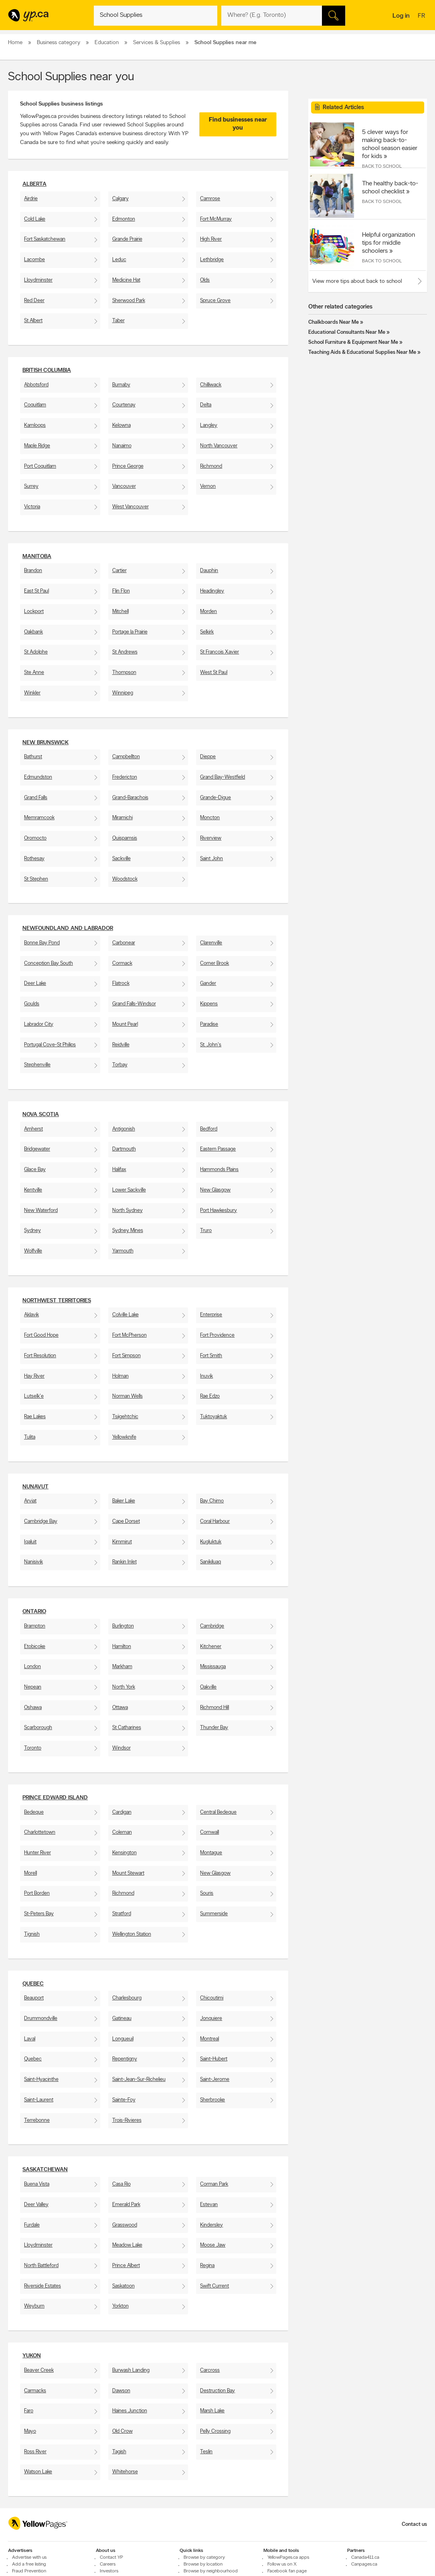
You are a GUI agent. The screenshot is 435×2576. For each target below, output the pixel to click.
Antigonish (123, 1129)
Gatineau (122, 2018)
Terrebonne (37, 2120)
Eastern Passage (218, 1149)
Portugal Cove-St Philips (50, 1044)
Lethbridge (212, 259)
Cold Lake (34, 219)
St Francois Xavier (219, 652)
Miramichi (122, 817)
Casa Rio (121, 2184)
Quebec (33, 1984)
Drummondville (40, 2018)
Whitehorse (125, 2472)
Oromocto (35, 838)
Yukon (31, 2356)
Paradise (209, 1024)
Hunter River (37, 1852)
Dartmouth (124, 1149)
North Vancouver (218, 446)
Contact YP (111, 2557)
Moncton (210, 817)
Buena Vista (36, 2184)
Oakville (208, 1687)
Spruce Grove (215, 300)
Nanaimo (122, 446)
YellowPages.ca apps (288, 2557)
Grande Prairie (127, 239)
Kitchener (210, 1646)
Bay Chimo (212, 1501)
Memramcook (39, 817)
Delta (205, 405)
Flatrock (120, 983)
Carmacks (35, 2390)
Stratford (121, 1913)
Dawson (121, 2390)
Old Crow (122, 2431)
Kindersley (211, 2225)
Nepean (32, 1687)
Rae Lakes (35, 1416)
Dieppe (208, 756)
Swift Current (214, 2286)
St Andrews (125, 652)
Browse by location (203, 2564)
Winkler (32, 693)
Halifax (119, 1169)
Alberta (34, 184)
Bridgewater (37, 1149)
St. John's (210, 1044)
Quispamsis (124, 838)
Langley (208, 425)
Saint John (211, 858)
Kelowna (121, 425)
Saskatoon (123, 2286)
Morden (208, 611)
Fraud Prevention (29, 2571)
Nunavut (35, 1487)
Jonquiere (211, 2018)
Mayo (30, 2431)
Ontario (34, 1612)
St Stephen (36, 879)
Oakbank (33, 632)
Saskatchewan (45, 2170)
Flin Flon (121, 591)
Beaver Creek (39, 2370)
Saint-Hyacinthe (41, 2079)
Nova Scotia (40, 1115)
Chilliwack (210, 385)
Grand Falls (35, 797)
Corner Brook (214, 963)
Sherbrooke (212, 2100)
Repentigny (124, 2059)
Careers (107, 2564)
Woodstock (125, 879)
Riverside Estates (42, 2286)
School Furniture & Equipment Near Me (353, 342)
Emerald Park (126, 2204)
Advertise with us (29, 2557)
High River (211, 239)
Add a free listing (29, 2564)
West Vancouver (130, 507)
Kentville (33, 1190)
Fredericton (124, 777)
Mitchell (120, 611)
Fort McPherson (129, 1335)
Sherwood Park (128, 300)
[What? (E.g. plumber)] (156, 16)
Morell (30, 1873)
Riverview (210, 838)
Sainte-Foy (124, 2100)
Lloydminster (38, 280)
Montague (211, 1852)
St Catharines (126, 1727)
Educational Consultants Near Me (346, 332)
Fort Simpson (126, 1355)
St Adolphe (36, 652)
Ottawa (120, 1707)
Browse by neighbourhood (211, 2571)
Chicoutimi (211, 1998)
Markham (122, 1666)
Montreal (209, 2039)
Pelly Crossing (215, 2431)
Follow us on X (282, 2564)
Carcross (210, 2370)
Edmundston (38, 777)
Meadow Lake (127, 2245)
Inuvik (206, 1376)
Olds (205, 280)
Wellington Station (131, 1934)
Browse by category (204, 2557)
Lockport (34, 611)
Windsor (121, 1748)
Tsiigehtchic (125, 1416)
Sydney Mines (127, 1230)
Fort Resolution (40, 1355)
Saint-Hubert (213, 2059)
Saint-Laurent (38, 2100)
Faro (28, 2411)
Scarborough (38, 1727)
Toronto (32, 1748)
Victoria (32, 507)
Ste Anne (34, 672)
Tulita (29, 1437)
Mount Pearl (125, 1024)
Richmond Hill (214, 1707)
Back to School (382, 166)
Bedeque (34, 1812)
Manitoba (36, 557)
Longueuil (123, 2039)
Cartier (119, 570)
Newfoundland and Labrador (67, 929)
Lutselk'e (34, 1396)
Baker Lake (123, 1501)
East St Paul (36, 591)
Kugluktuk (210, 1542)
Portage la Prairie (130, 632)
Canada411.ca (365, 2557)
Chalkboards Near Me (333, 322)
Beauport (34, 1998)
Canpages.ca (364, 2564)
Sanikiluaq (210, 1562)
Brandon (33, 570)
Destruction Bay (217, 2390)
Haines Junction (129, 2411)
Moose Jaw (212, 2245)
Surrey (31, 486)
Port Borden (37, 1893)
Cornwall (209, 1832)
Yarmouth (123, 1251)
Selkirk (207, 632)
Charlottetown (39, 1832)
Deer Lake (35, 983)
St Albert (33, 320)
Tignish (32, 1934)
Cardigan (122, 1812)
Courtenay (124, 405)
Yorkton (120, 2306)
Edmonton (123, 219)
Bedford (208, 1129)
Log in (401, 16)
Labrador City (38, 1024)
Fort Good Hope (41, 1335)
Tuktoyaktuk (213, 1416)
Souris (206, 1893)
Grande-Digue (215, 797)
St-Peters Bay (39, 1913)
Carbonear (123, 943)
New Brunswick (45, 743)
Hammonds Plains (219, 1169)
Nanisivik (33, 1562)
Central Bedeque (218, 1812)
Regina (207, 2265)
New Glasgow (215, 1190)
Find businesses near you (238, 124)
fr (422, 16)
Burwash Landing (131, 2370)
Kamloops (35, 425)
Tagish (119, 2451)
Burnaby (121, 385)
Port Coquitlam (40, 466)
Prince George (128, 466)
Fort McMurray (216, 219)
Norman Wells (127, 1396)
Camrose (210, 198)
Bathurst (33, 756)
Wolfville (33, 1251)
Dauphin (209, 570)
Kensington (124, 1852)
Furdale (32, 2225)
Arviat (30, 1501)
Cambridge (212, 1626)
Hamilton (121, 1646)
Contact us (414, 2524)
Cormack (122, 963)
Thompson (124, 672)
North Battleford (41, 2265)
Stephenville (37, 1065)
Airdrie (31, 198)
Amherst (33, 1129)
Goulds (31, 1004)
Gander (208, 983)
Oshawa (33, 1707)
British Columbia (46, 370)
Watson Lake (38, 2472)
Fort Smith (211, 1355)
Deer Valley (36, 2204)
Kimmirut (122, 1542)
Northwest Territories (56, 1301)
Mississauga (213, 1666)
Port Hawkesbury (218, 1210)
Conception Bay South (48, 963)
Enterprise (211, 1314)
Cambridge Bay (40, 1521)
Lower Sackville (129, 1190)
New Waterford (41, 1210)
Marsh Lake (212, 2411)
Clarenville (211, 943)
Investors (109, 2571)
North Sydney (127, 1210)
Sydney (32, 1230)
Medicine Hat (126, 280)
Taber (118, 320)
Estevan (209, 2204)
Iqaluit (30, 1542)
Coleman (122, 1832)
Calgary (120, 198)
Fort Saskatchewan (44, 239)
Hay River (34, 1376)
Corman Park (214, 2184)
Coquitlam (35, 405)
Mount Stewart (128, 1873)
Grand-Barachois (130, 797)
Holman (120, 1376)
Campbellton (126, 756)
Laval (29, 2039)
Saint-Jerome (214, 2079)
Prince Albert (126, 2265)
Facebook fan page (287, 2571)
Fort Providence (217, 1335)
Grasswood (124, 2225)
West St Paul (213, 672)
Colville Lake (125, 1314)
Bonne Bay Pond (42, 943)
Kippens (209, 1004)
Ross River (35, 2451)
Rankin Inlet (124, 1562)
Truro (206, 1230)
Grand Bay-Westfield (222, 777)
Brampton (34, 1626)
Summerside (214, 1913)
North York (123, 1687)
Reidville (120, 1044)
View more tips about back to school (357, 281)
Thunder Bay (214, 1727)
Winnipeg (122, 693)
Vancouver (124, 486)
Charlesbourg (127, 1998)
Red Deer (34, 300)
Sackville (121, 858)
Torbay (119, 1065)
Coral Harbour (215, 1521)
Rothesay (34, 858)
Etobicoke (34, 1646)
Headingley (212, 591)
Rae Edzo (210, 1396)
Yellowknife (124, 1437)
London (32, 1666)
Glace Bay (35, 1169)
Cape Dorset (126, 1521)
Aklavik (31, 1314)
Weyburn (34, 2306)
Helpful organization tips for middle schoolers (388, 243)
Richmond (211, 466)
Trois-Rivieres (127, 2120)
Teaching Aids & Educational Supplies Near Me (362, 352)
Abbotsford (36, 385)
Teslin (206, 2451)
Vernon (208, 486)
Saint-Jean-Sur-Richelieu (139, 2079)
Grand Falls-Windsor (134, 1004)
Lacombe (34, 259)
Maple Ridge (37, 446)
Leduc (119, 259)
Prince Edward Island (55, 1798)
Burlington (123, 1626)
